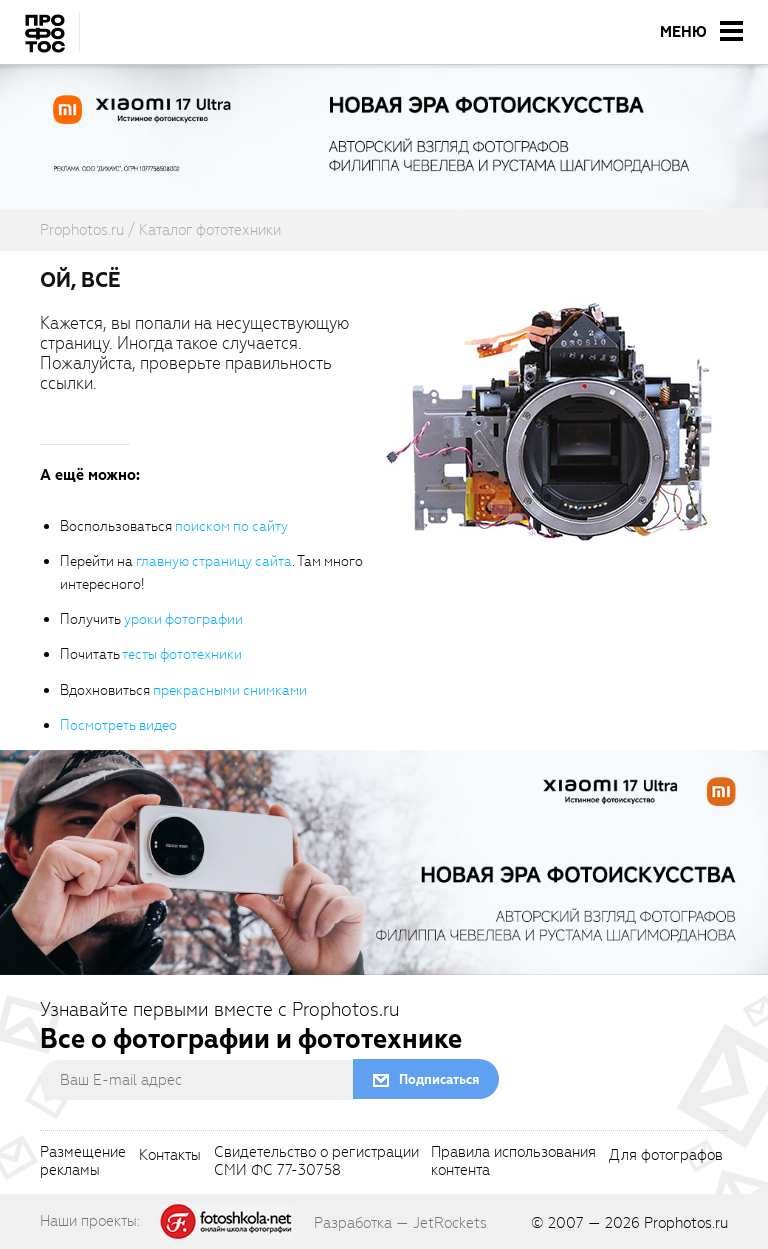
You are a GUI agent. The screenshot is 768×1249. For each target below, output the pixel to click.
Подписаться (439, 1079)
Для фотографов (666, 1156)
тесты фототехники (182, 654)
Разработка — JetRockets (400, 1223)
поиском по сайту (231, 526)
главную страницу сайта (214, 561)
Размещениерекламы (83, 1162)
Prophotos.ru (686, 1223)
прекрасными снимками (230, 690)
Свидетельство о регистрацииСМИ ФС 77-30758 (316, 1162)
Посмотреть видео (118, 725)
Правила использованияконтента (513, 1162)
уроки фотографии (183, 619)
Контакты (170, 1156)
